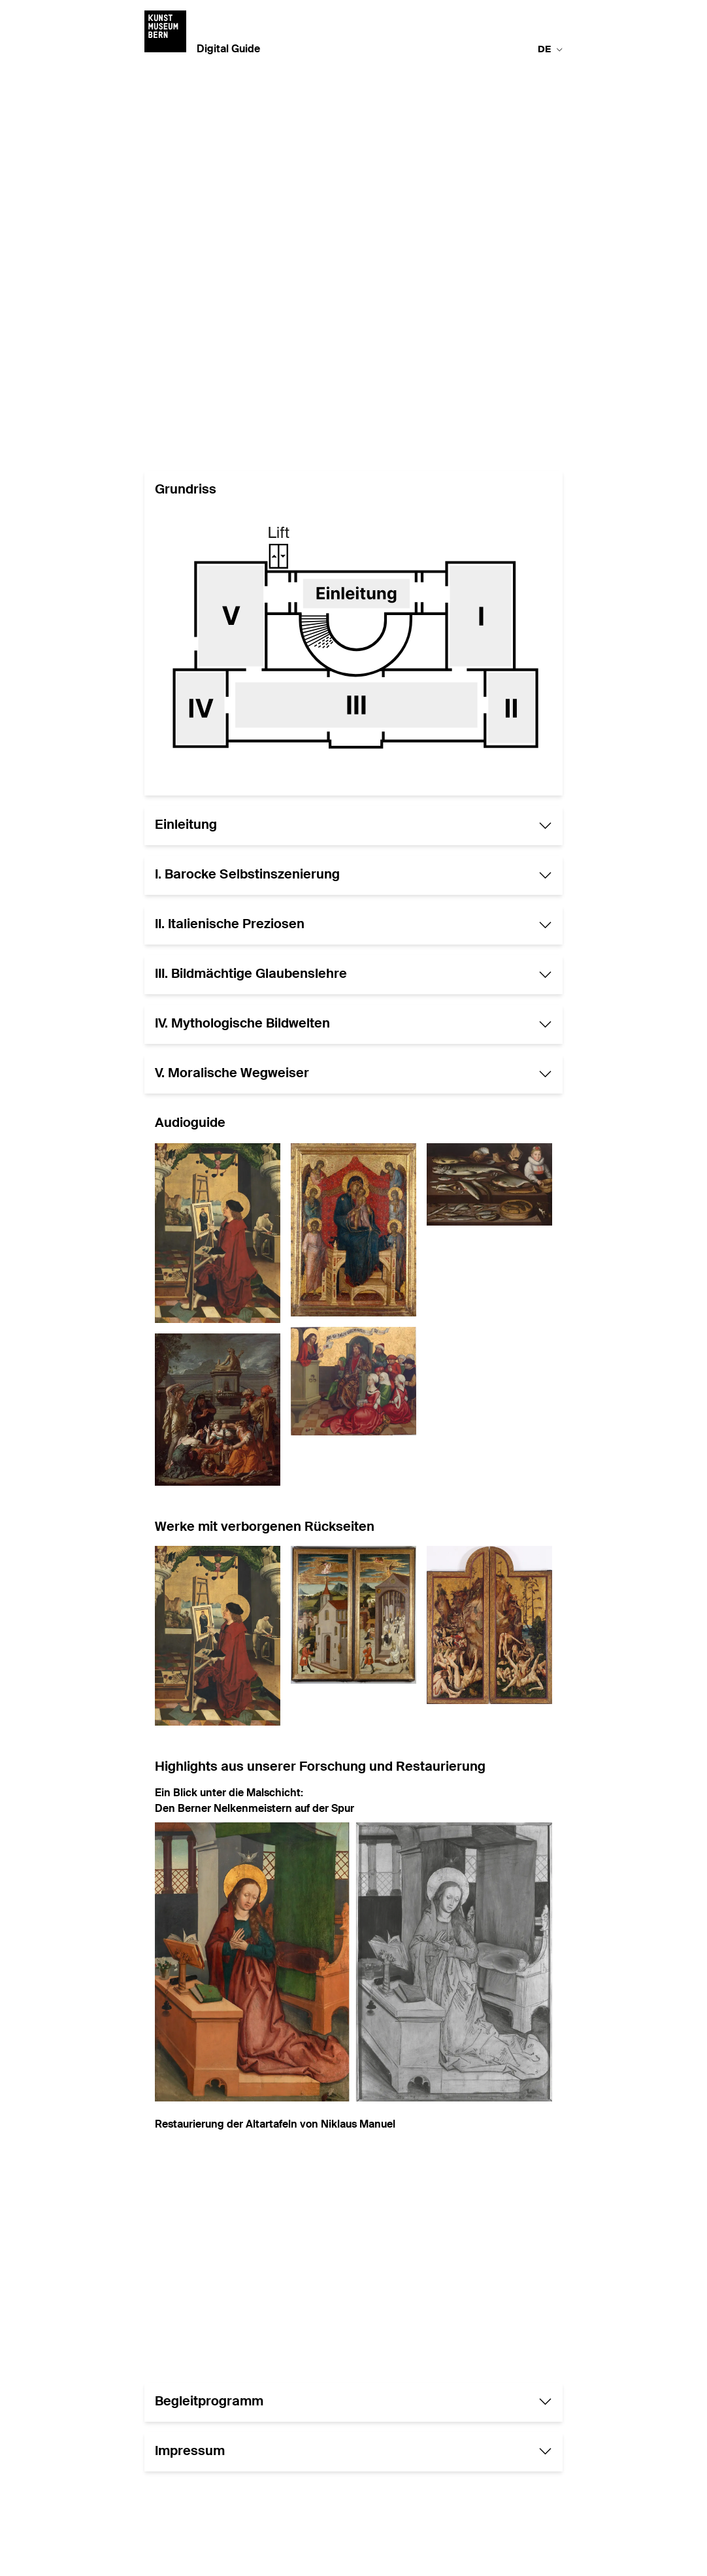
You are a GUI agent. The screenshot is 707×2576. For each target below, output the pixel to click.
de (550, 49)
